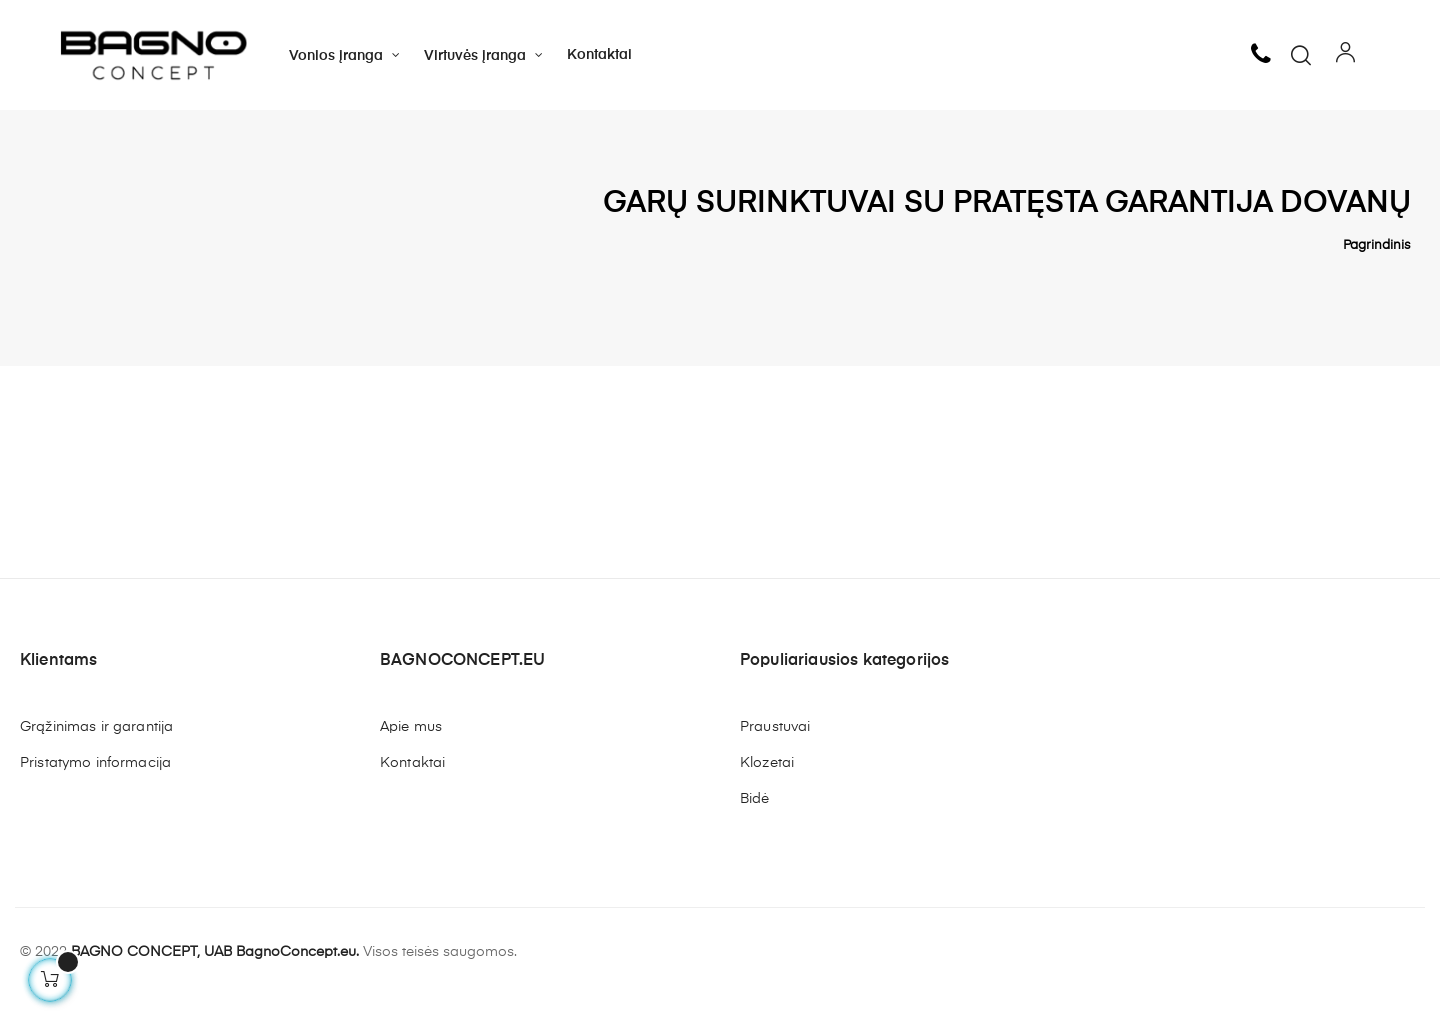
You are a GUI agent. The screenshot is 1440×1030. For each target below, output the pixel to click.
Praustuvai (775, 759)
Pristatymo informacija (95, 795)
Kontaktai (412, 795)
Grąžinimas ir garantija (96, 759)
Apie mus (411, 759)
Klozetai (767, 795)
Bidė (755, 831)
